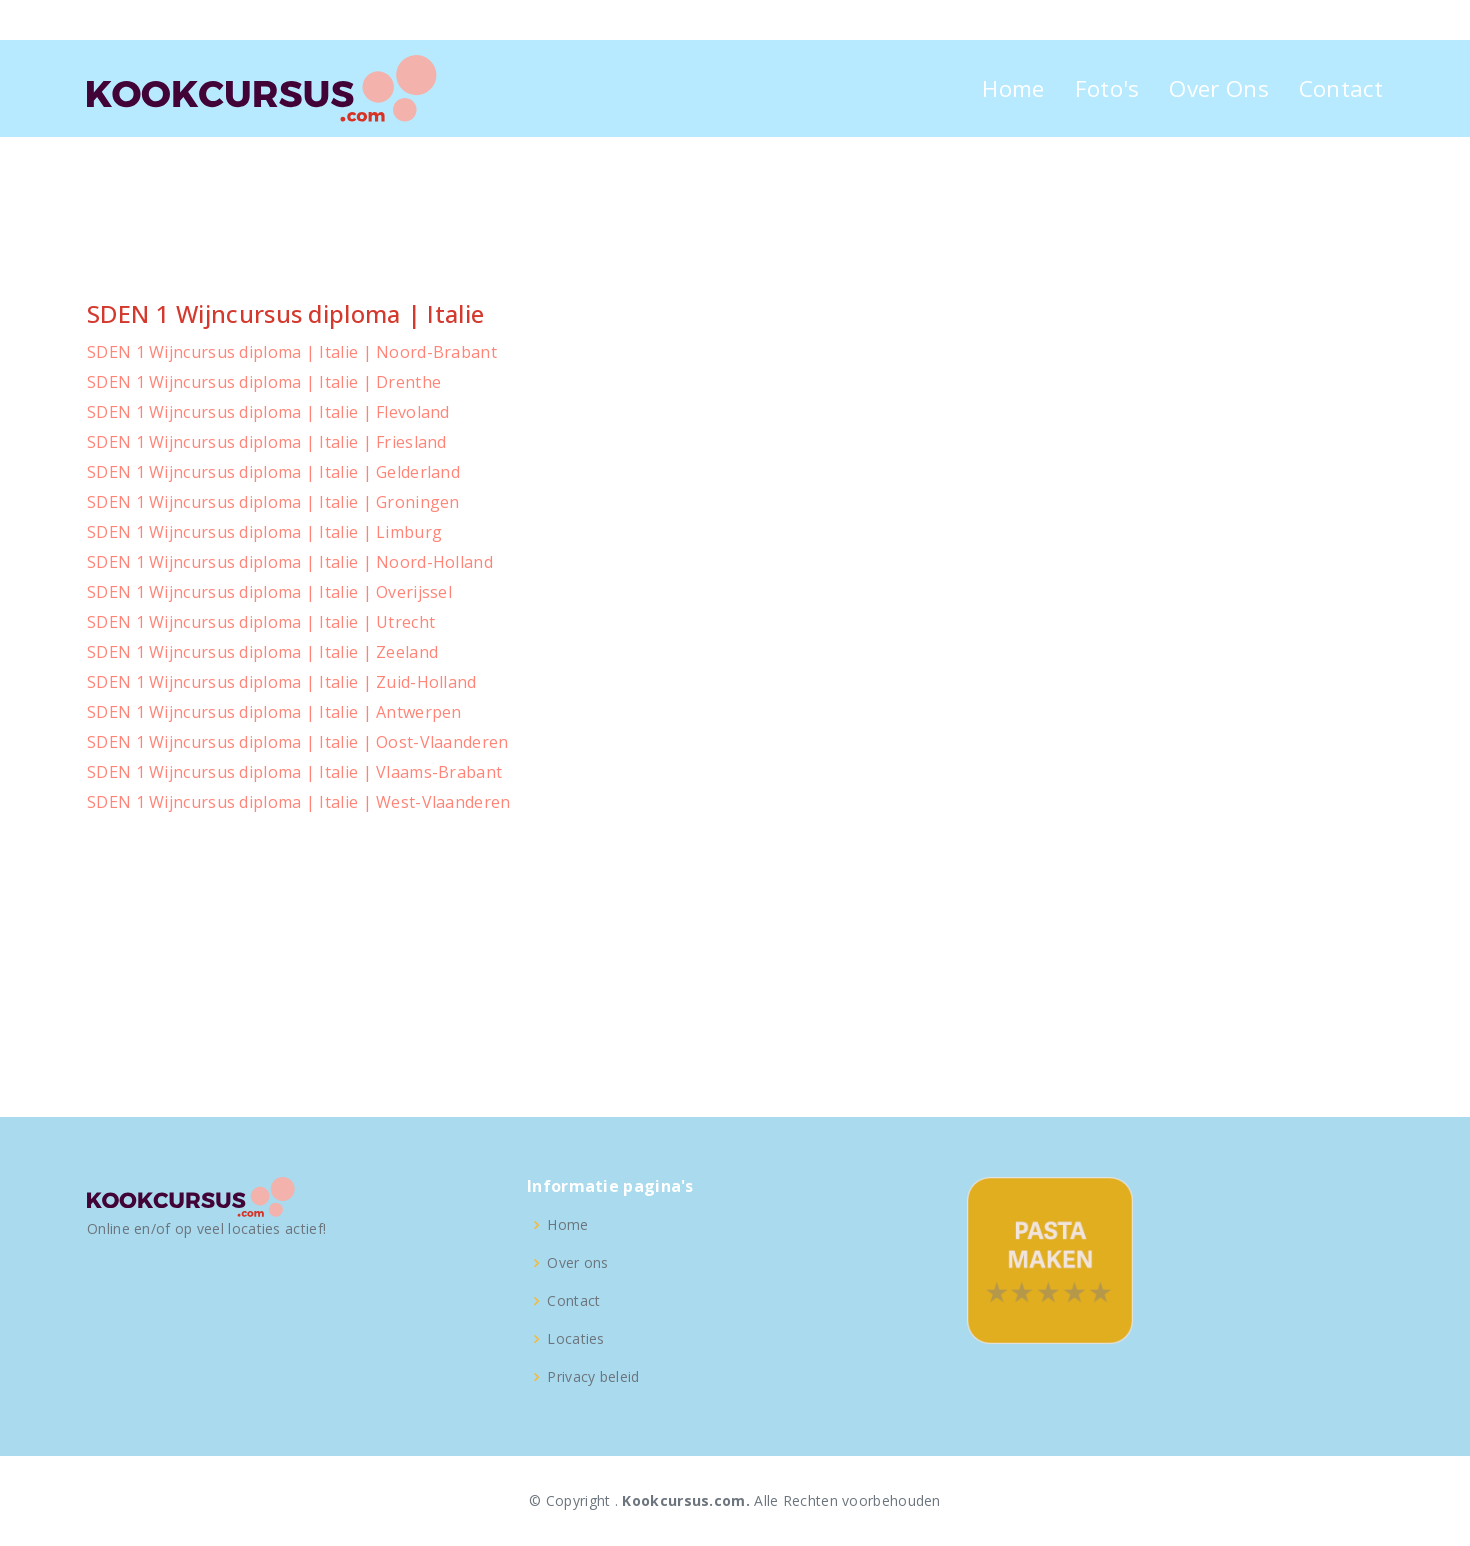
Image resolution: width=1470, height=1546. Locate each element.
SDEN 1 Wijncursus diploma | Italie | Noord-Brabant (292, 352)
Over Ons (1218, 88)
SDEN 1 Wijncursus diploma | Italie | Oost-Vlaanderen (298, 742)
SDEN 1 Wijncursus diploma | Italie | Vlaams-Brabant (294, 772)
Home (1013, 88)
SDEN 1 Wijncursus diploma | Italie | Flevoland (268, 412)
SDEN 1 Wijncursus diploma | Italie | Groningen (273, 502)
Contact (1341, 88)
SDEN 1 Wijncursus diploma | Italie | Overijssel (269, 592)
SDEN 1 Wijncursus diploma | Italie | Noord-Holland (290, 562)
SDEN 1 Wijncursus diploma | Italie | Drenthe (264, 382)
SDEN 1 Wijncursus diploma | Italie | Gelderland (273, 472)
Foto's (1107, 88)
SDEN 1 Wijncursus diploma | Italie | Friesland (267, 442)
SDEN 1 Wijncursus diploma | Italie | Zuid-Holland (282, 682)
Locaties (575, 1339)
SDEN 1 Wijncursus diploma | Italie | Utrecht (261, 622)
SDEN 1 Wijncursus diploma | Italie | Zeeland (262, 652)
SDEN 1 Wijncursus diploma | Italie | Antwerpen (274, 712)
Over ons (577, 1263)
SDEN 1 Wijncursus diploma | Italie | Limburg (264, 532)
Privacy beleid (593, 1377)
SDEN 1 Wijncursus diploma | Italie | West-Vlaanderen (299, 802)
